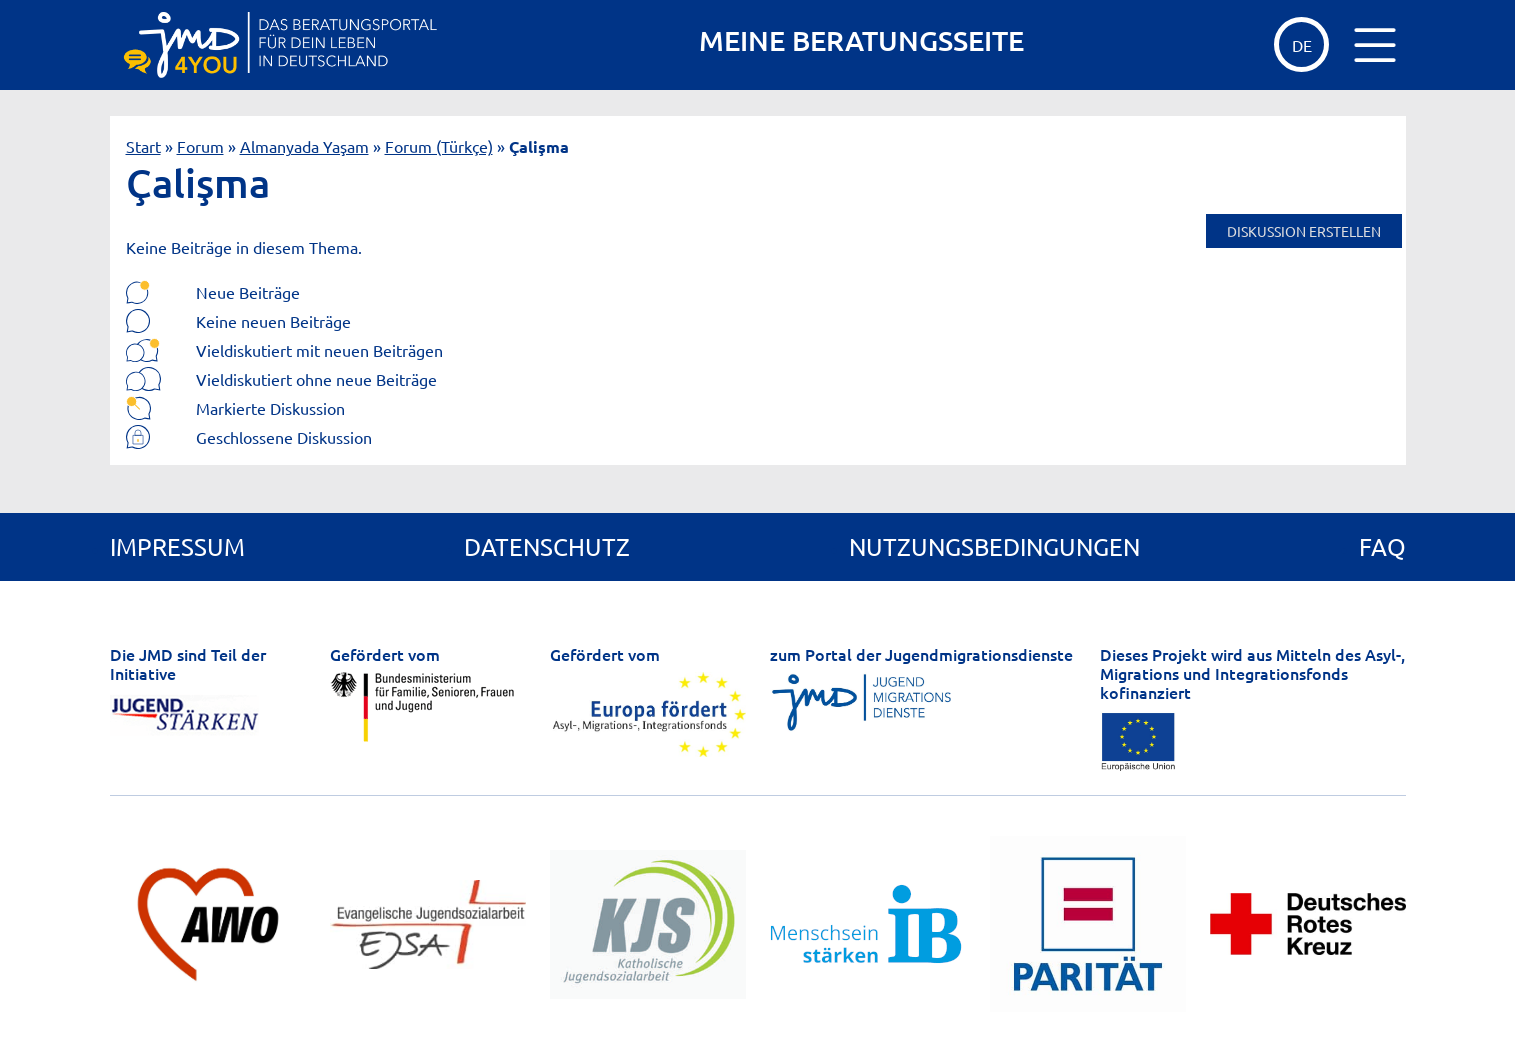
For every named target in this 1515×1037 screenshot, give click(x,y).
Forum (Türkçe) (439, 146)
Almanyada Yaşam (304, 146)
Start (143, 146)
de (1302, 45)
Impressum (177, 546)
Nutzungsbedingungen (994, 546)
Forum (200, 146)
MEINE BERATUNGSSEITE (861, 40)
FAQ (1382, 546)
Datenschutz (547, 546)
